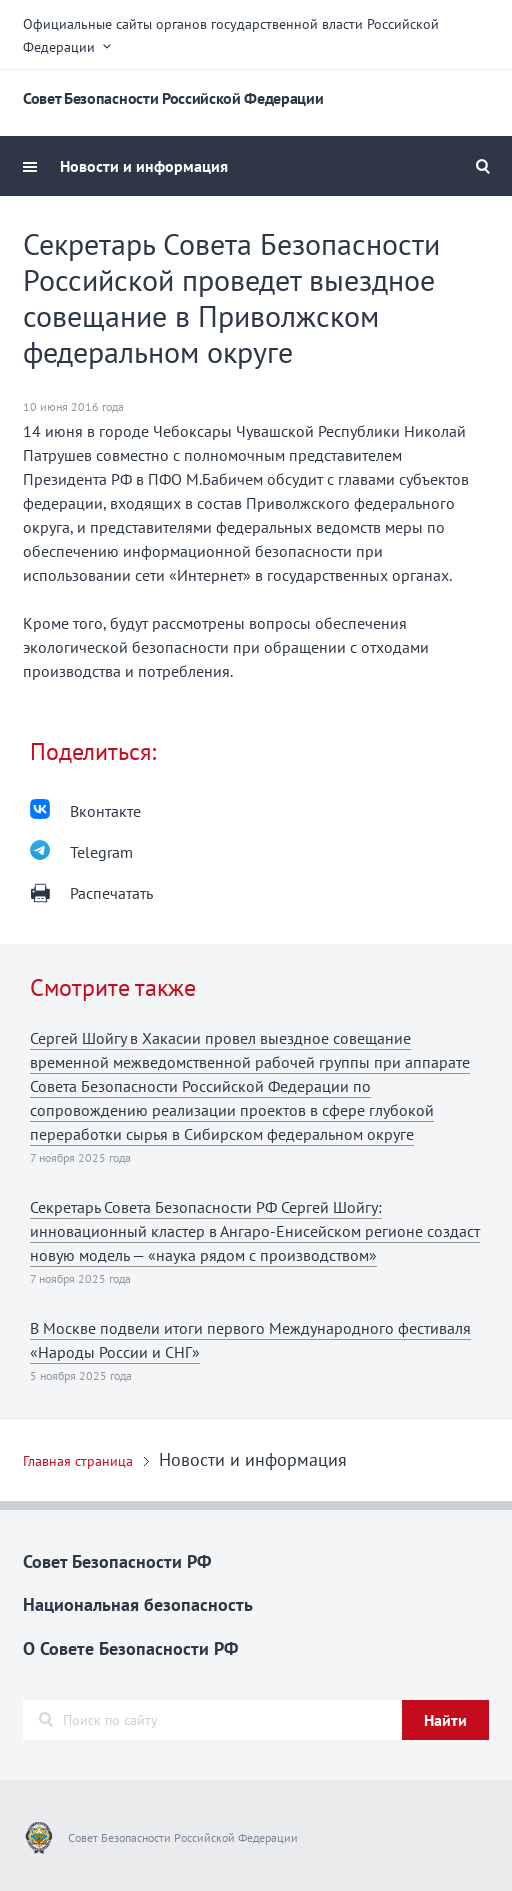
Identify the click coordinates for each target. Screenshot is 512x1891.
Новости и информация (144, 166)
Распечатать (111, 893)
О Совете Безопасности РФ (130, 1648)
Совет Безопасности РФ (117, 1561)
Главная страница (78, 1461)
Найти (445, 1720)
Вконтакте (105, 811)
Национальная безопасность (138, 1604)
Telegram (101, 852)
